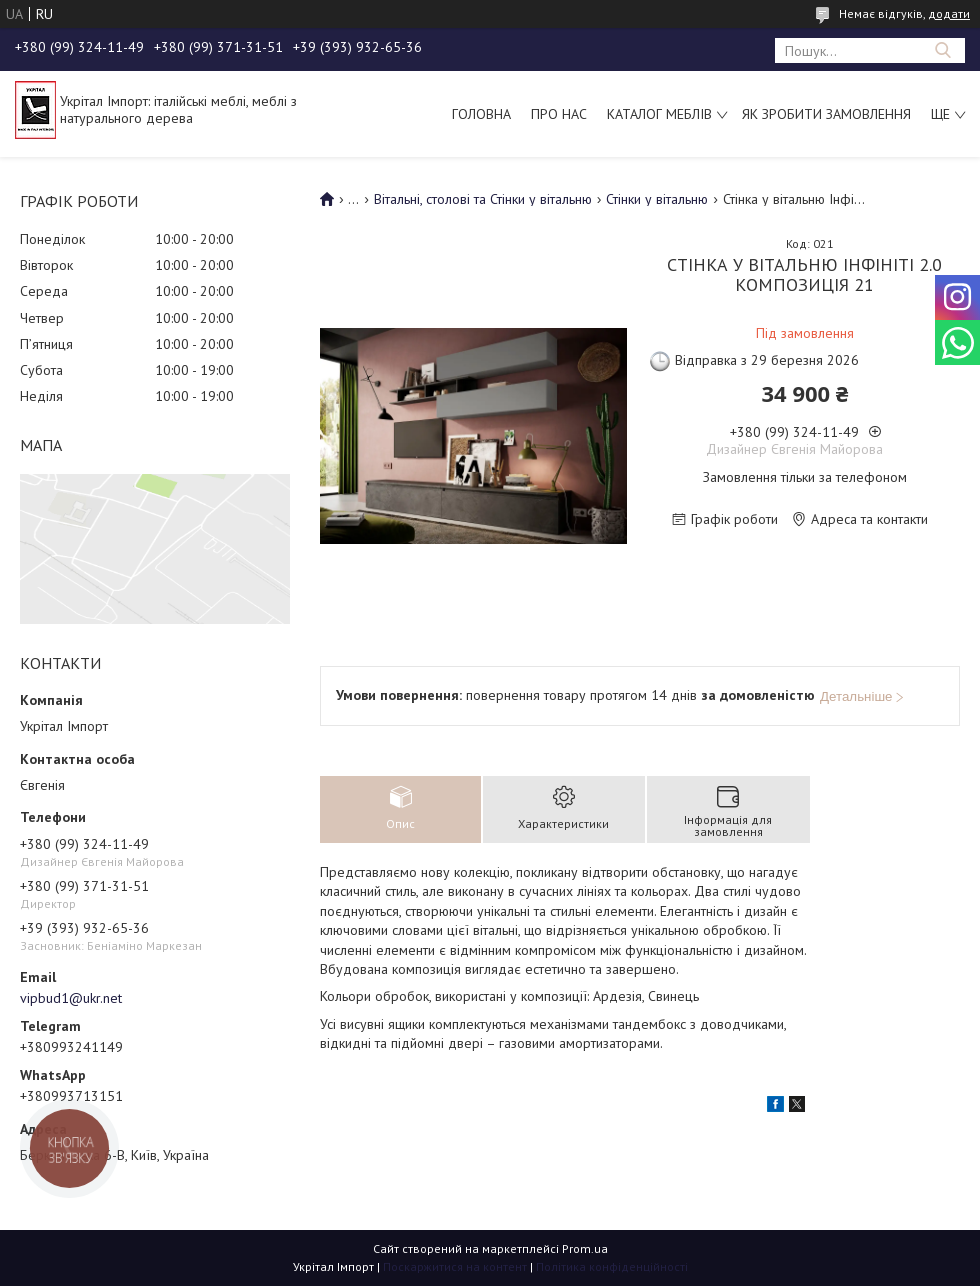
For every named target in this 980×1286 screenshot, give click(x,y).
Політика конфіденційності (612, 1266)
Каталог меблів (659, 114)
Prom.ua (585, 1248)
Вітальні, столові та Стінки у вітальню (483, 199)
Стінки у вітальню (657, 199)
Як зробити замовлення (826, 114)
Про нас (559, 114)
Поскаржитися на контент (455, 1266)
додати (949, 13)
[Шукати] (942, 50)
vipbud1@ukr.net (71, 998)
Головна (481, 114)
